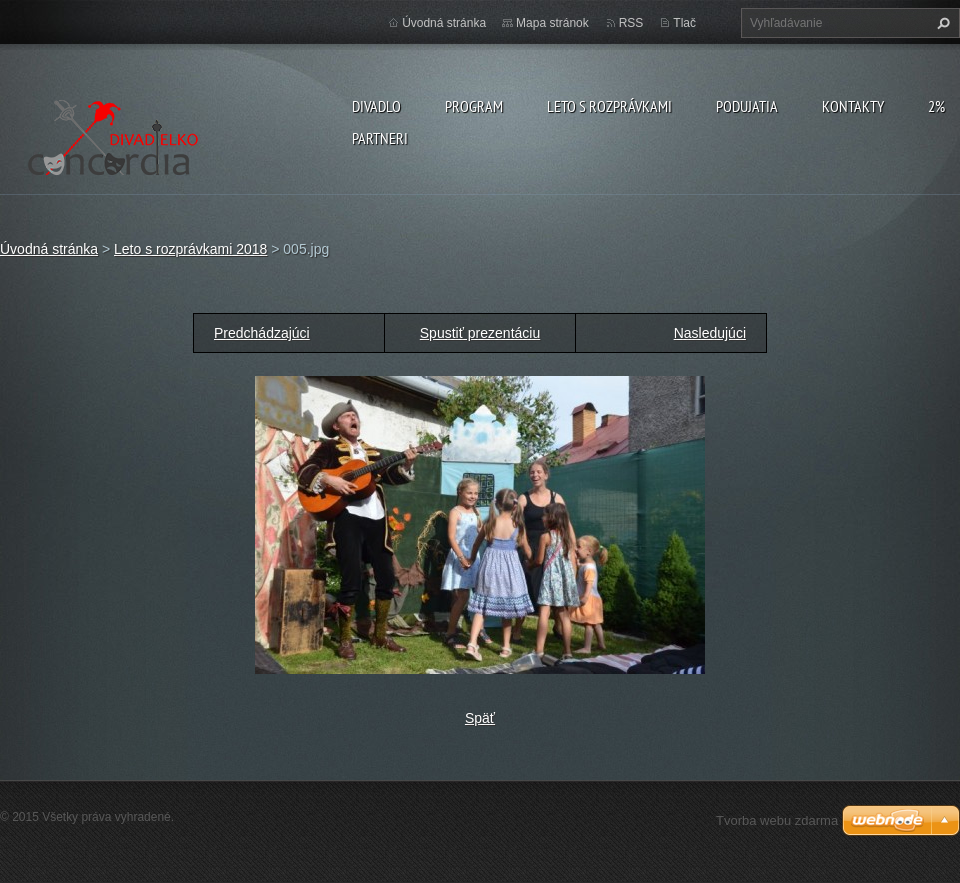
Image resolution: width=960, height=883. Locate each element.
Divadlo (376, 106)
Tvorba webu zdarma (777, 820)
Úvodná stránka (444, 23)
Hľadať (941, 23)
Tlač (684, 23)
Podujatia (747, 106)
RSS (631, 23)
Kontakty (853, 106)
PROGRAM (474, 106)
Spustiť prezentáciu (480, 333)
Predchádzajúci (262, 333)
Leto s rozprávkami (609, 106)
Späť (480, 718)
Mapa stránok (552, 23)
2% (936, 106)
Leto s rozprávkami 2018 (190, 249)
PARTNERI (380, 138)
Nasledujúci (710, 333)
